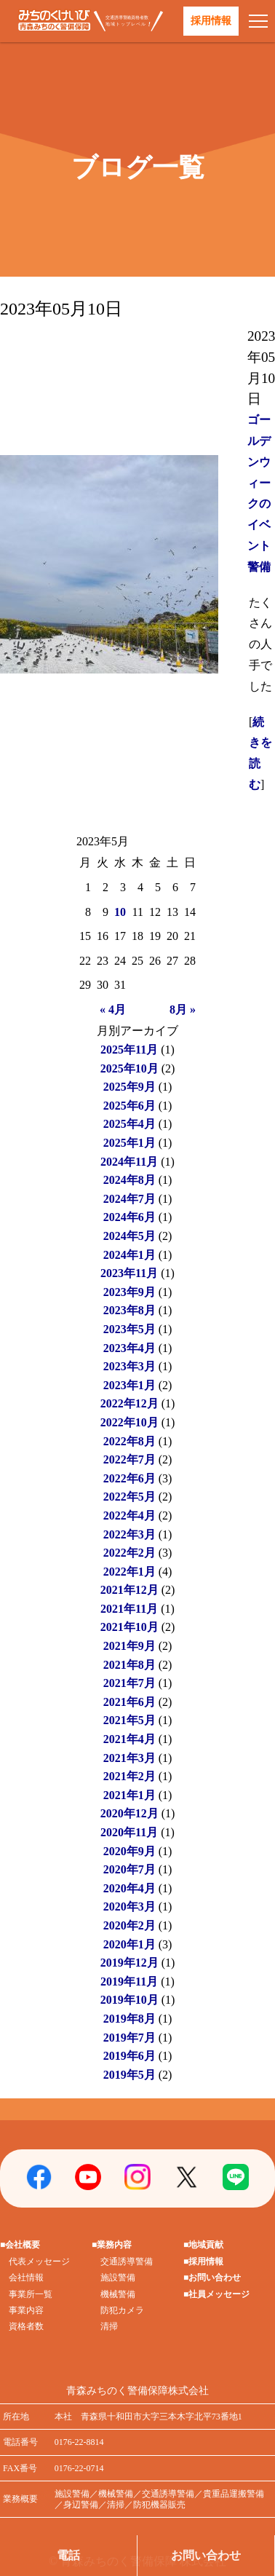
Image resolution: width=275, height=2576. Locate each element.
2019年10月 (129, 2000)
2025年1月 (129, 1143)
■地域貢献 (203, 2245)
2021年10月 (129, 1627)
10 (120, 912)
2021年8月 (129, 1665)
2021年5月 (129, 1720)
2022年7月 (129, 1459)
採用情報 (211, 20)
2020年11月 (129, 1832)
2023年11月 (129, 1273)
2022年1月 (129, 1571)
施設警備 (117, 2277)
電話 (68, 2555)
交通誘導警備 (126, 2261)
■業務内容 (112, 2245)
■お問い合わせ (212, 2277)
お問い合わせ (206, 2555)
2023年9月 (129, 1292)
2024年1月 (129, 1255)
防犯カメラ (122, 2310)
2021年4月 (129, 1739)
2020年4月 (129, 1888)
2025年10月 (129, 1068)
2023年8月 (129, 1310)
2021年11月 (129, 1609)
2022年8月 (129, 1441)
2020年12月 (129, 1813)
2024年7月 (129, 1199)
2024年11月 (129, 1161)
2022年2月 (129, 1552)
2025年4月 (129, 1124)
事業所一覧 (30, 2294)
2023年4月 (129, 1348)
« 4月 (113, 1009)
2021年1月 (129, 1795)
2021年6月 (129, 1702)
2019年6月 (129, 2056)
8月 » (183, 1009)
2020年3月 (129, 1906)
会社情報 (26, 2277)
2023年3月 (129, 1366)
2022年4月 (129, 1515)
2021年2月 (129, 1776)
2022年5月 (129, 1496)
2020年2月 (129, 1925)
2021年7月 (129, 1683)
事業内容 (26, 2310)
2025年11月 (129, 1049)
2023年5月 (129, 1329)
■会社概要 (20, 2245)
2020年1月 (129, 1944)
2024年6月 (129, 1217)
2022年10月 (129, 1422)
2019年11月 (129, 1981)
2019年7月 (129, 2037)
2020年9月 (129, 1851)
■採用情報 (203, 2261)
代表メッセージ (39, 2261)
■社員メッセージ (216, 2294)
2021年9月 (129, 1646)
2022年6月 (129, 1478)
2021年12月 (129, 1590)
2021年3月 (129, 1758)
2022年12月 (129, 1403)
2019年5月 (129, 2075)
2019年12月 (129, 1962)
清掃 (109, 2326)
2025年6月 (129, 1105)
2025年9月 (129, 1086)
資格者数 (26, 2326)
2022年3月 (129, 1534)
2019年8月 (129, 2018)
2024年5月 (129, 1236)
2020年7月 (129, 1869)
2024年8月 (129, 1180)
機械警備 (117, 2294)
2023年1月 (129, 1385)
